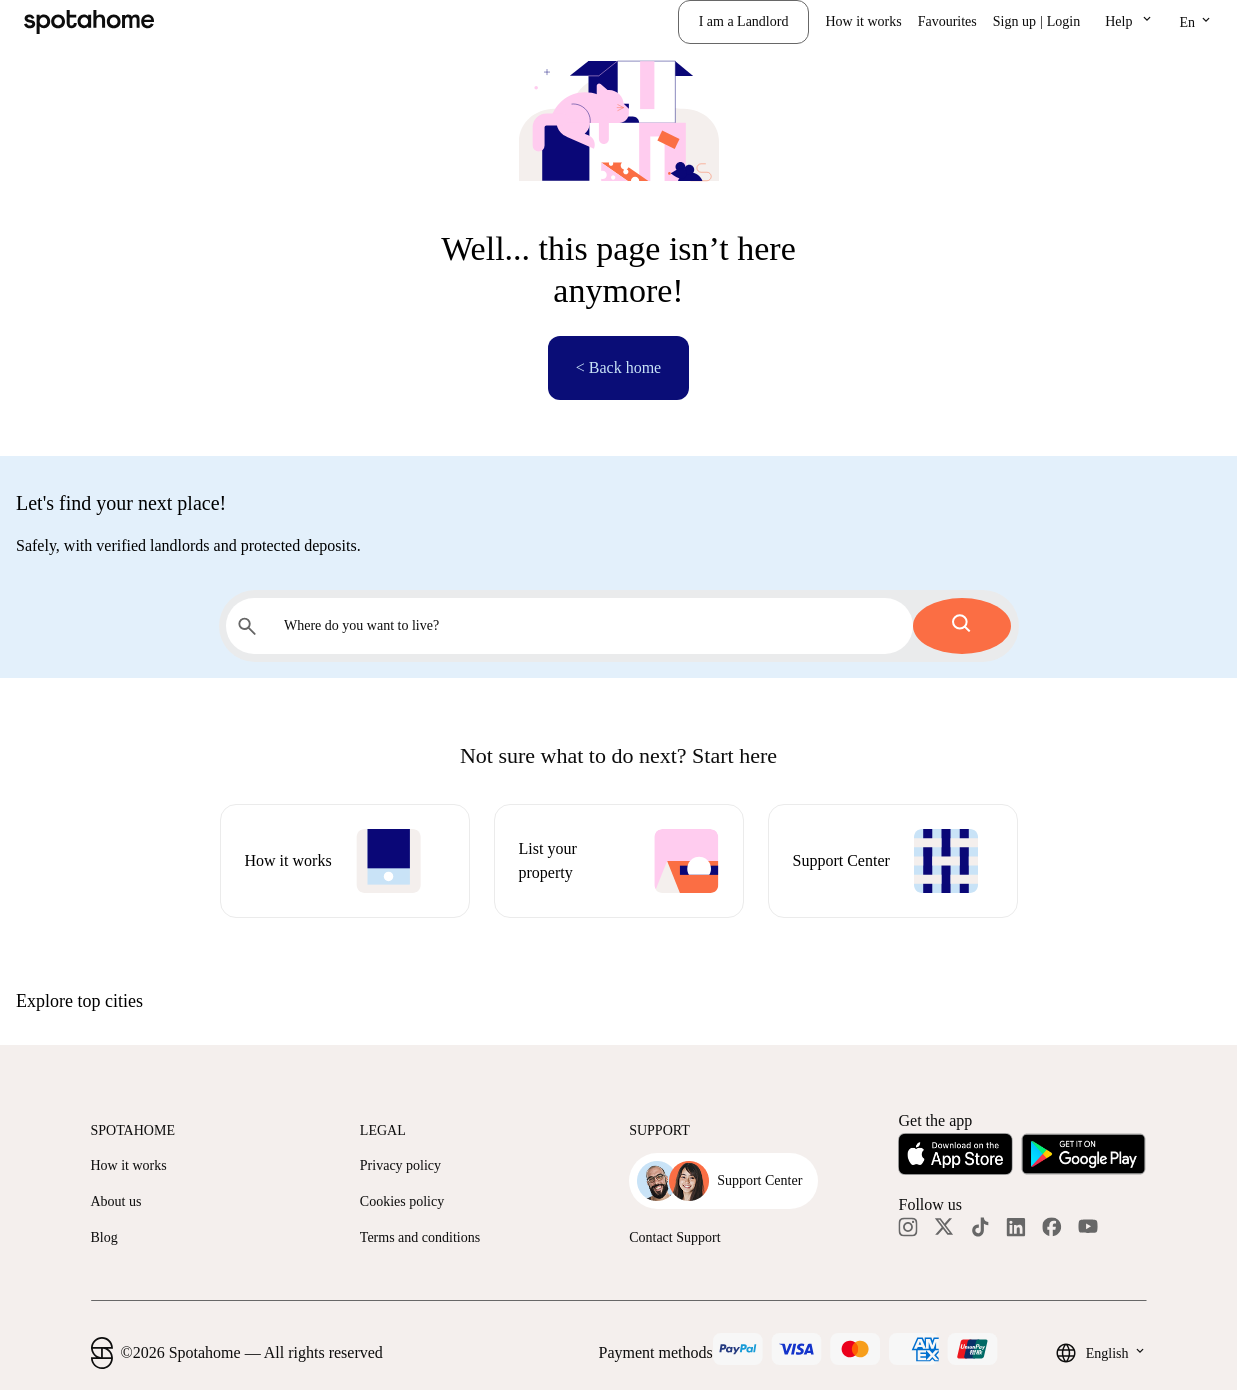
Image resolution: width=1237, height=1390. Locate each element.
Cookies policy (402, 1201)
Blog (104, 1237)
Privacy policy (400, 1165)
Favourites (947, 21)
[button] (1129, 22)
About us (116, 1201)
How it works (863, 21)
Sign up (1014, 21)
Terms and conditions (420, 1237)
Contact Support (674, 1237)
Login (1063, 21)
